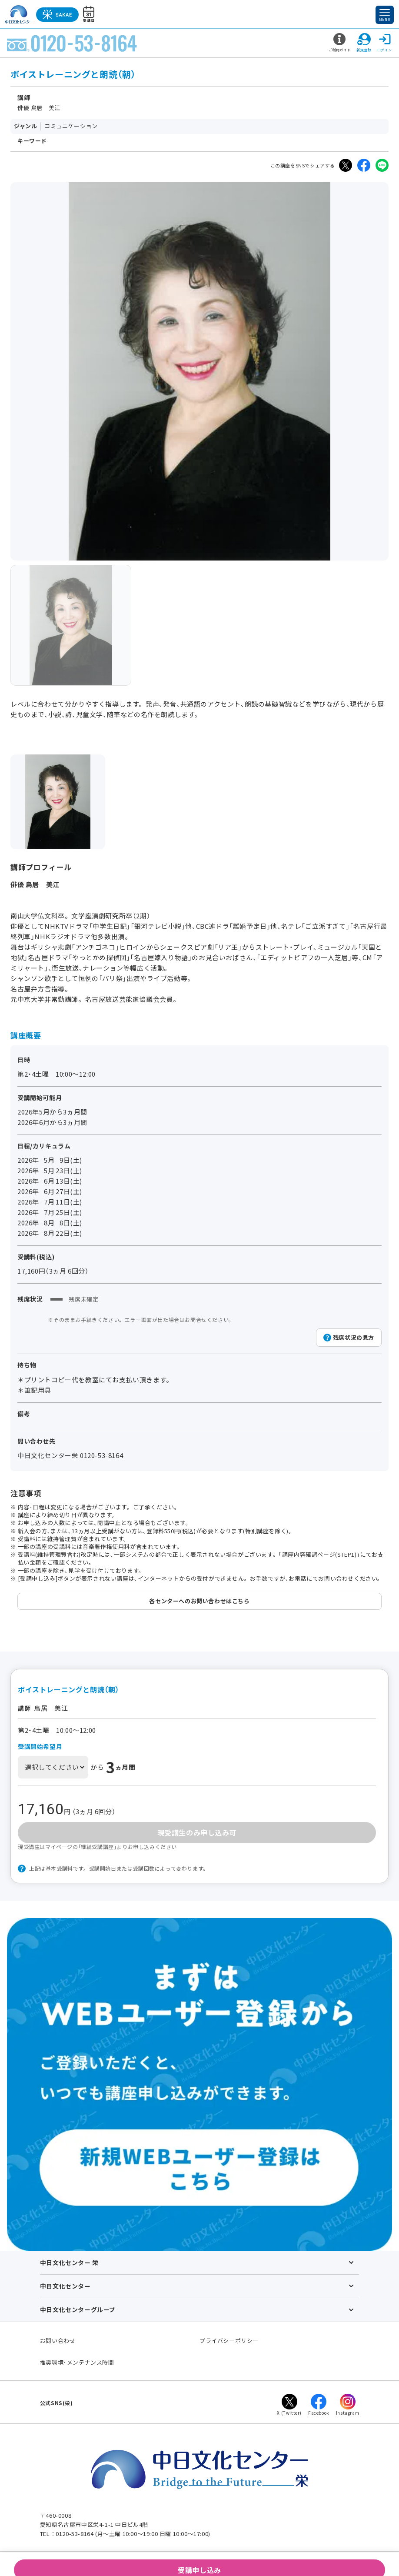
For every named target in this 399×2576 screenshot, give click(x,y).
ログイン (384, 42)
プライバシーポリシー (229, 2340)
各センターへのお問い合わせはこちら (199, 1601)
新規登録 (363, 42)
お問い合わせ (58, 2340)
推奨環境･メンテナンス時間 (77, 2362)
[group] (70, 625)
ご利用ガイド (340, 42)
